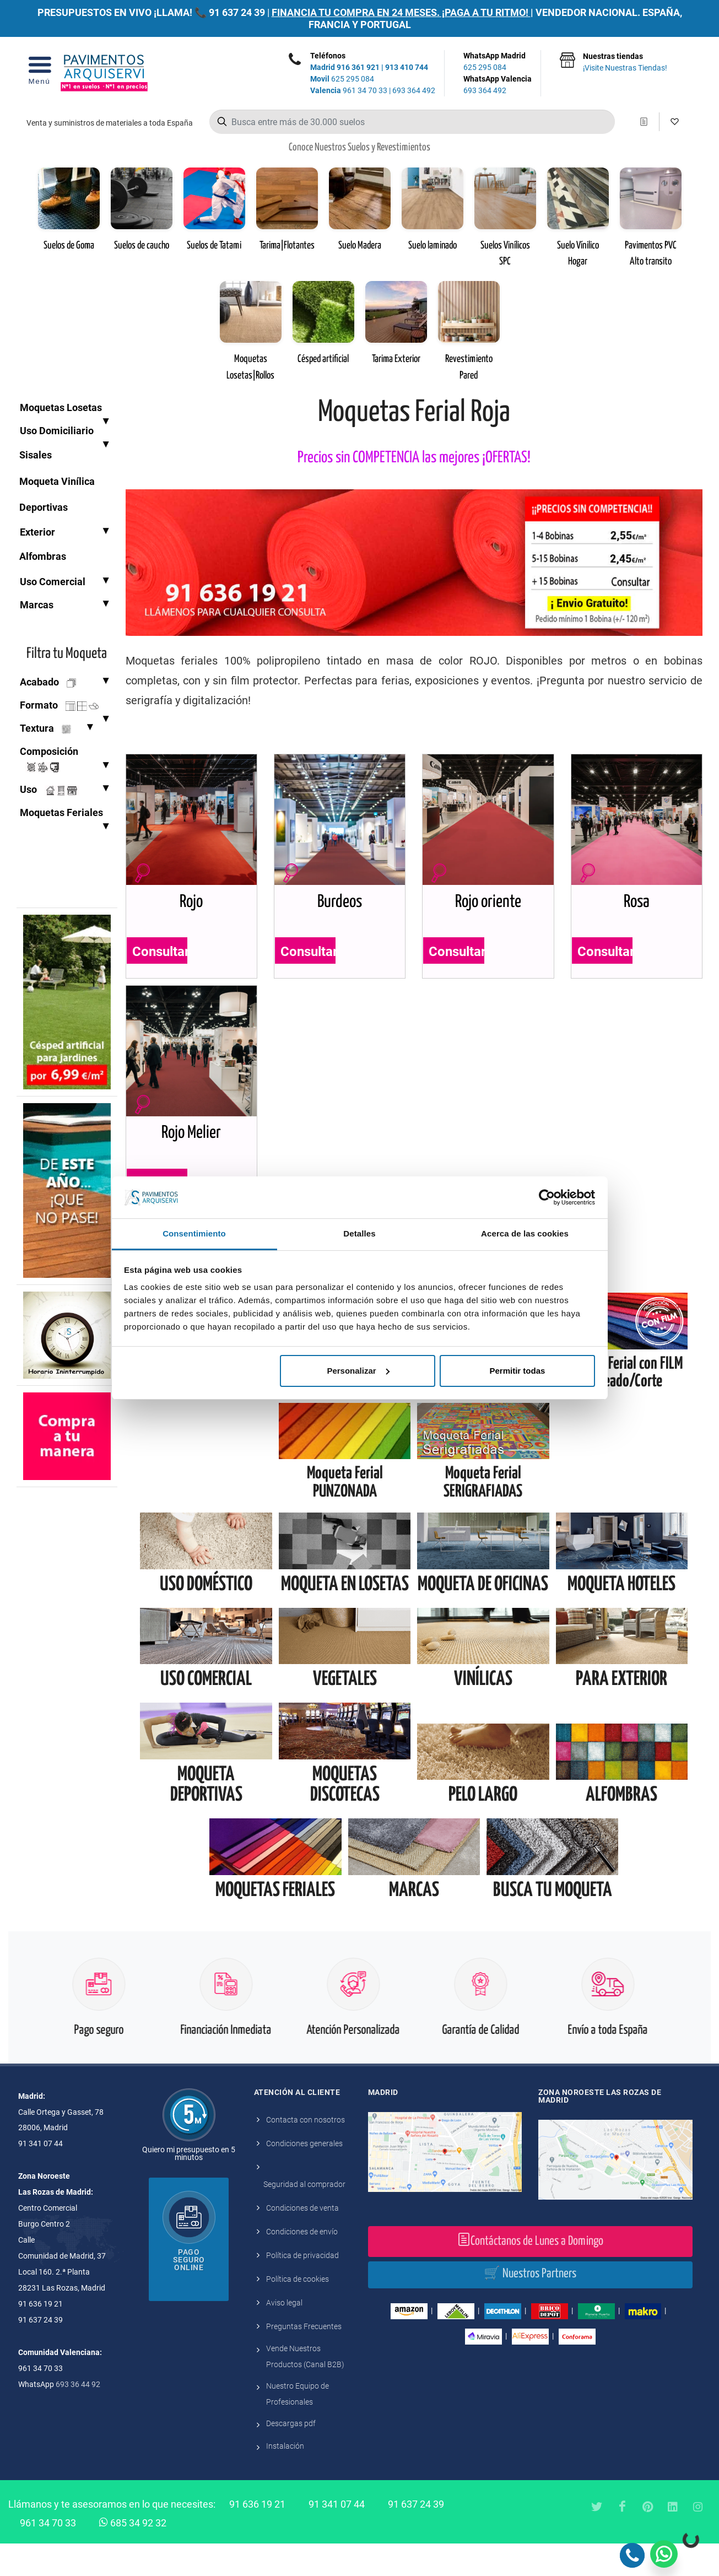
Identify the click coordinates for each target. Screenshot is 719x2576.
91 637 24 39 (237, 12)
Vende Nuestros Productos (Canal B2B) (305, 2389)
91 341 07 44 (337, 2536)
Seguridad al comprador (304, 2216)
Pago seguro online (189, 2292)
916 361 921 (358, 67)
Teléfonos (327, 55)
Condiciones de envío (302, 2264)
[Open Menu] (39, 73)
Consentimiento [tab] (194, 1233)
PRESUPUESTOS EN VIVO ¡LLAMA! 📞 (122, 12)
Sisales (35, 455)
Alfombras (42, 556)
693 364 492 (413, 90)
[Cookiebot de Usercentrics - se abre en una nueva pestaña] (547, 1197)
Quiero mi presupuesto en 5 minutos (188, 2186)
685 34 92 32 (132, 2555)
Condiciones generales (304, 2176)
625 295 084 (342, 78)
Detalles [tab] (359, 1233)
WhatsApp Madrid (497, 62)
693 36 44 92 (78, 2416)
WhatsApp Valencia (497, 85)
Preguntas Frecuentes (304, 2358)
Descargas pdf (291, 2455)
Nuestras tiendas (625, 63)
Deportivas (43, 507)
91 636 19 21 (257, 2536)
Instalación (285, 2478)
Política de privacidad (302, 2287)
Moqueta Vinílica (57, 481)
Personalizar (358, 1370)
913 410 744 (406, 67)
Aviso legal (284, 2335)
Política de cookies (297, 2311)
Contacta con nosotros (305, 2152)
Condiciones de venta (302, 2240)
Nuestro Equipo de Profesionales (297, 2426)
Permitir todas (517, 1370)
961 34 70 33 (348, 90)
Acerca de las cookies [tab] (525, 1233)
